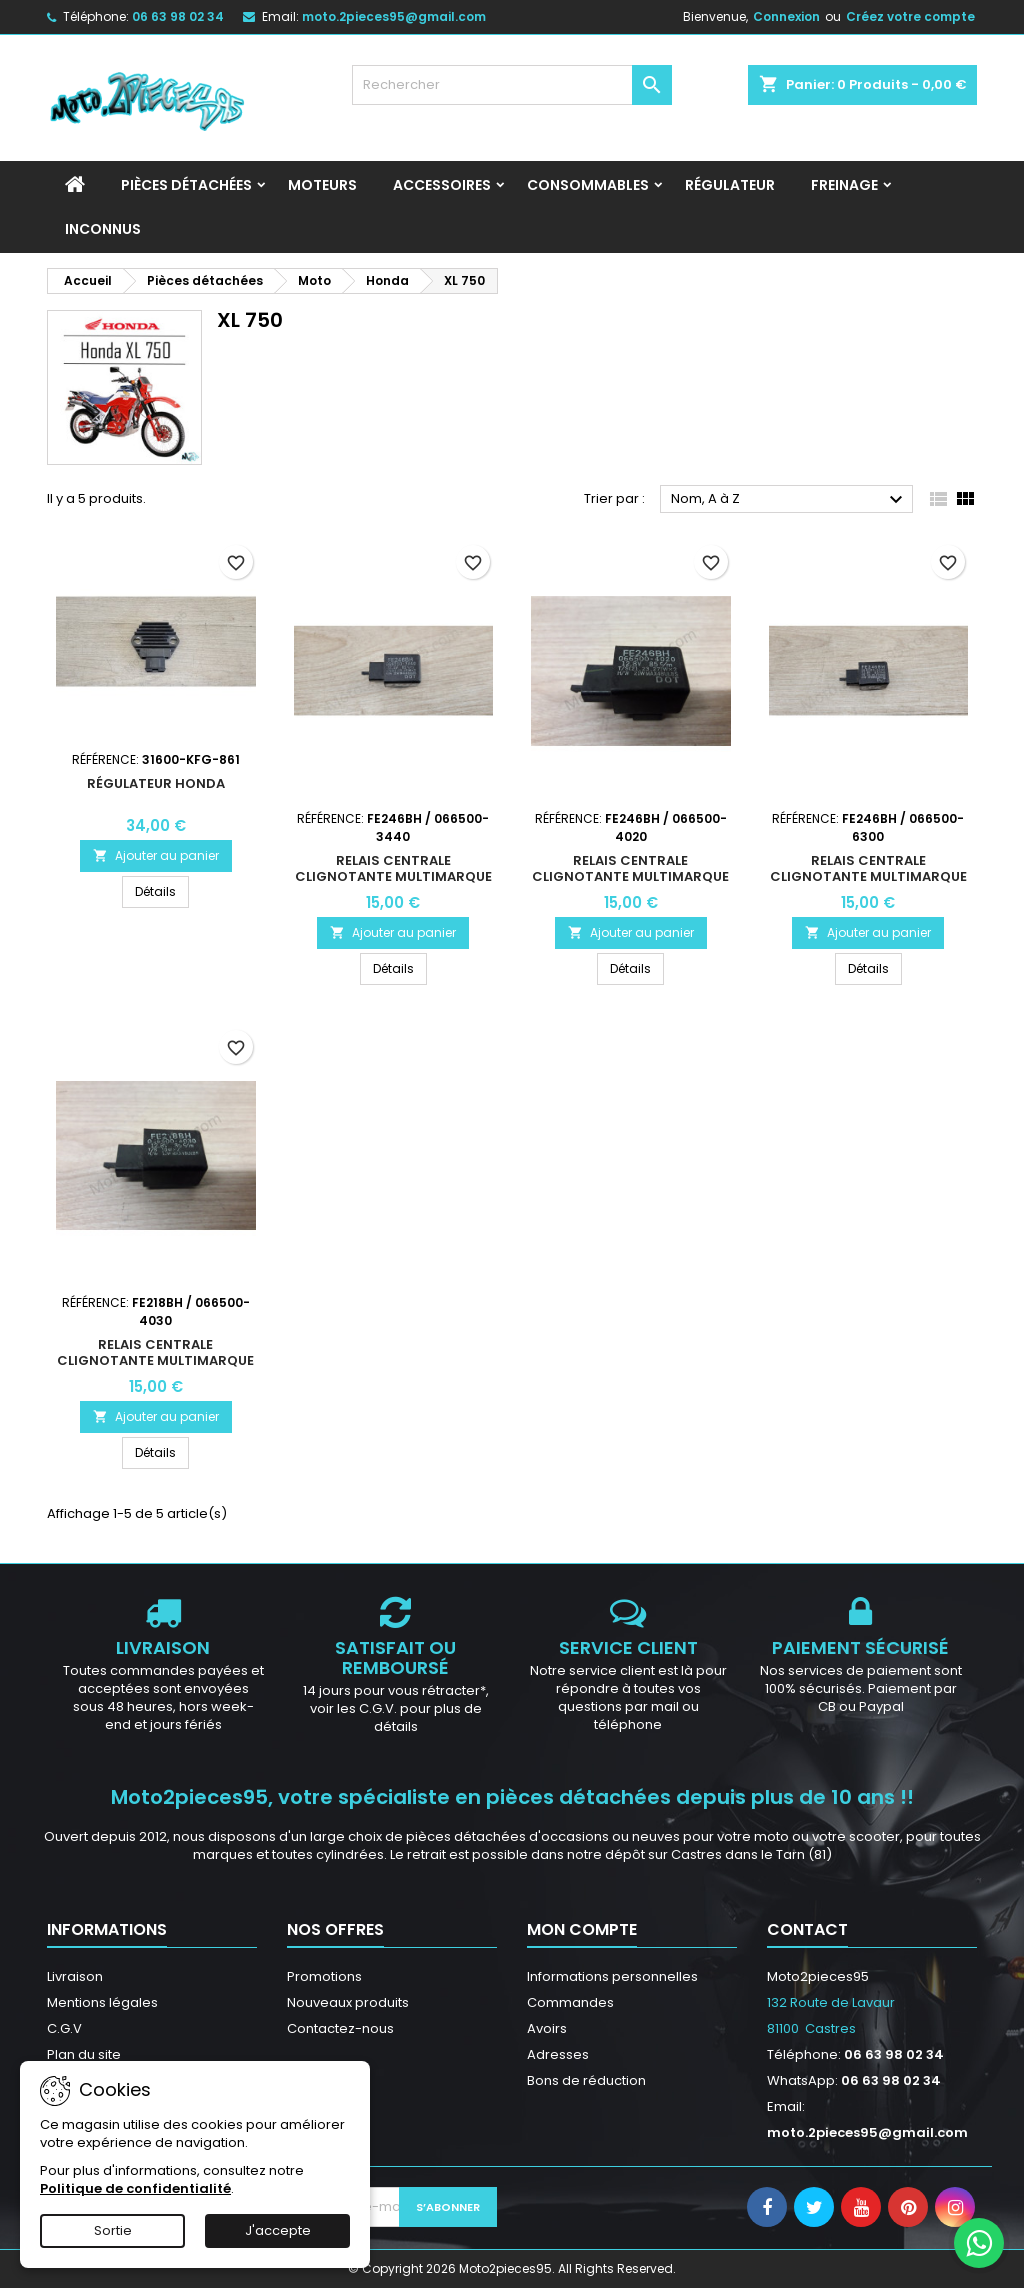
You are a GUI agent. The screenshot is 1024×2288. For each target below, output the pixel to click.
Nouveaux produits (348, 2002)
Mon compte (582, 1929)
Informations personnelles (612, 1976)
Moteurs (322, 185)
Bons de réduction (586, 2080)
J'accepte (278, 2230)
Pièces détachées (186, 185)
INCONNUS (103, 229)
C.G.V (64, 2028)
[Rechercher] (512, 85)
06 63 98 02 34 (178, 16)
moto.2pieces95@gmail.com (394, 16)
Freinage (844, 185)
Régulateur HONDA (156, 783)
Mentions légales (102, 2002)
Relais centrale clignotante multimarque (393, 868)
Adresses (558, 2054)
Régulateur (730, 185)
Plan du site (84, 2054)
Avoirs (547, 2028)
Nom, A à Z (789, 500)
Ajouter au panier (156, 855)
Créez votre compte (910, 16)
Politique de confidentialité (135, 2188)
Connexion (786, 16)
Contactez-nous (340, 2028)
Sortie (113, 2230)
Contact (807, 1929)
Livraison (75, 1976)
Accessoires (442, 185)
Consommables (588, 185)
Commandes (570, 2002)
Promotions (324, 1976)
